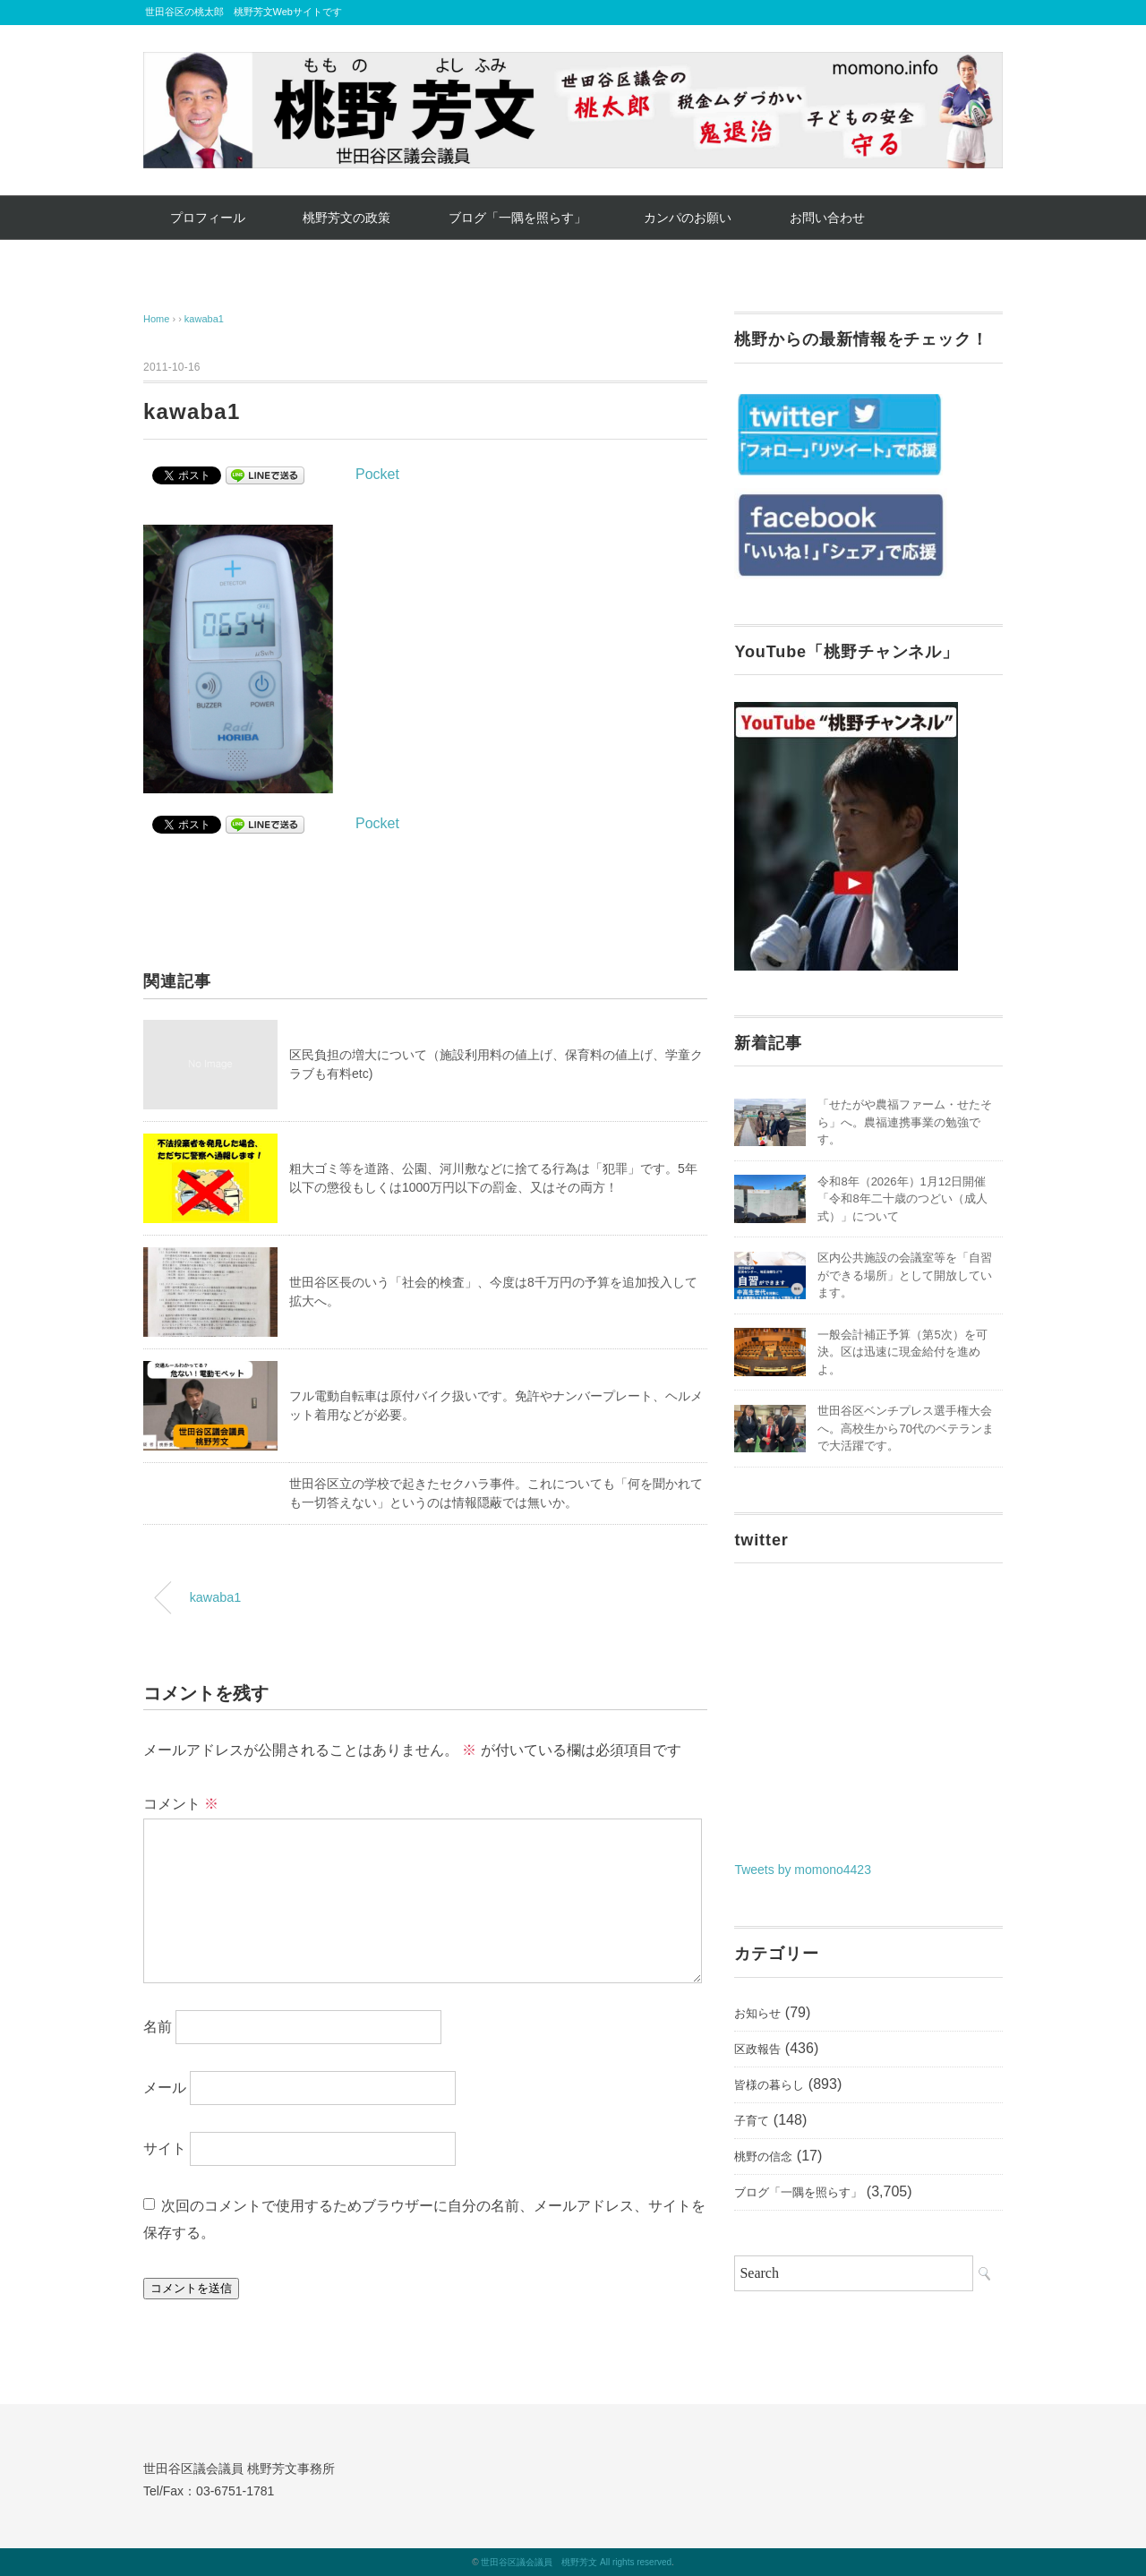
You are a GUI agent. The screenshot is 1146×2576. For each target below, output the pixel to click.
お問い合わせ (827, 217)
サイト (164, 2148)
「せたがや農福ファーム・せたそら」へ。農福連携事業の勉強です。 (904, 1122)
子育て (751, 2120)
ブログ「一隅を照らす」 (517, 217)
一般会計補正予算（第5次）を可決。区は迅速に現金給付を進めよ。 (902, 1352)
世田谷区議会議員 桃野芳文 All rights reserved (576, 2562)
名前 (157, 2026)
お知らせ (757, 2013)
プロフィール (207, 217)
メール (164, 2087)
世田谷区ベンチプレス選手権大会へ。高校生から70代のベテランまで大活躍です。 (905, 1428)
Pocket (377, 474)
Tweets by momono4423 (802, 1869)
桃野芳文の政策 (346, 217)
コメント (180, 1803)
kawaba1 (204, 318)
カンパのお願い (687, 217)
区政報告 (757, 2049)
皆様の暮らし (769, 2085)
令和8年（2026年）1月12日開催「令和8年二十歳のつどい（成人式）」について (902, 1199)
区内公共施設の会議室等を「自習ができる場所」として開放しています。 (904, 1275)
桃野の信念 (763, 2156)
